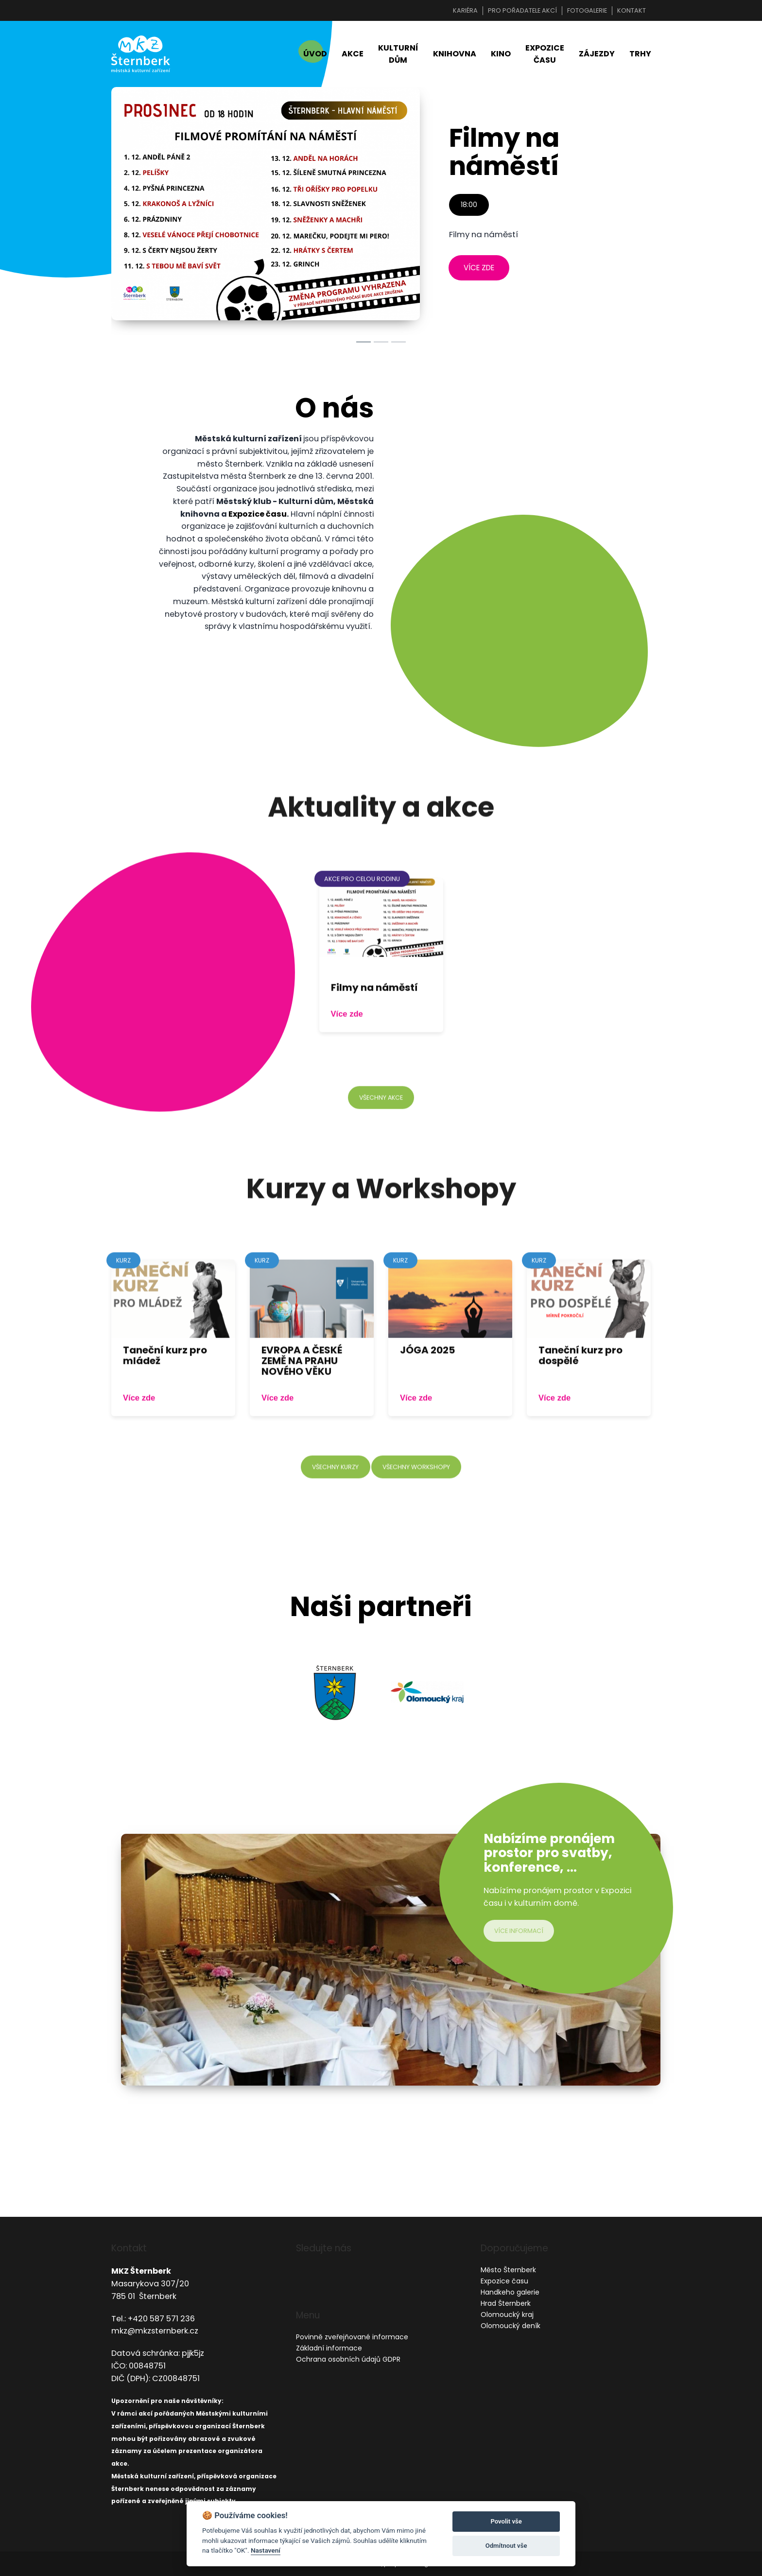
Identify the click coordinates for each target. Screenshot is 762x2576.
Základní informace (329, 2348)
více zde (479, 269)
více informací (520, 1932)
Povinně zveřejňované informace (352, 2337)
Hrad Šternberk (506, 2303)
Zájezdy (597, 55)
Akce (353, 55)
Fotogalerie (587, 10)
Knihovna (454, 55)
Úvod (315, 55)
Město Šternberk (508, 2270)
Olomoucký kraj (507, 2314)
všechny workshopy (418, 1495)
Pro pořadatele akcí (522, 10)
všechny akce (381, 1126)
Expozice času (544, 55)
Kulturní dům (398, 55)
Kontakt (631, 10)
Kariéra (465, 10)
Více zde (347, 1042)
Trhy (640, 55)
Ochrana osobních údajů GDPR (348, 2359)
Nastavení (265, 2550)
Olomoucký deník (510, 2326)
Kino (501, 55)
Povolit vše (505, 2521)
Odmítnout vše (506, 2545)
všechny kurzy (333, 1495)
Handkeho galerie (510, 2292)
